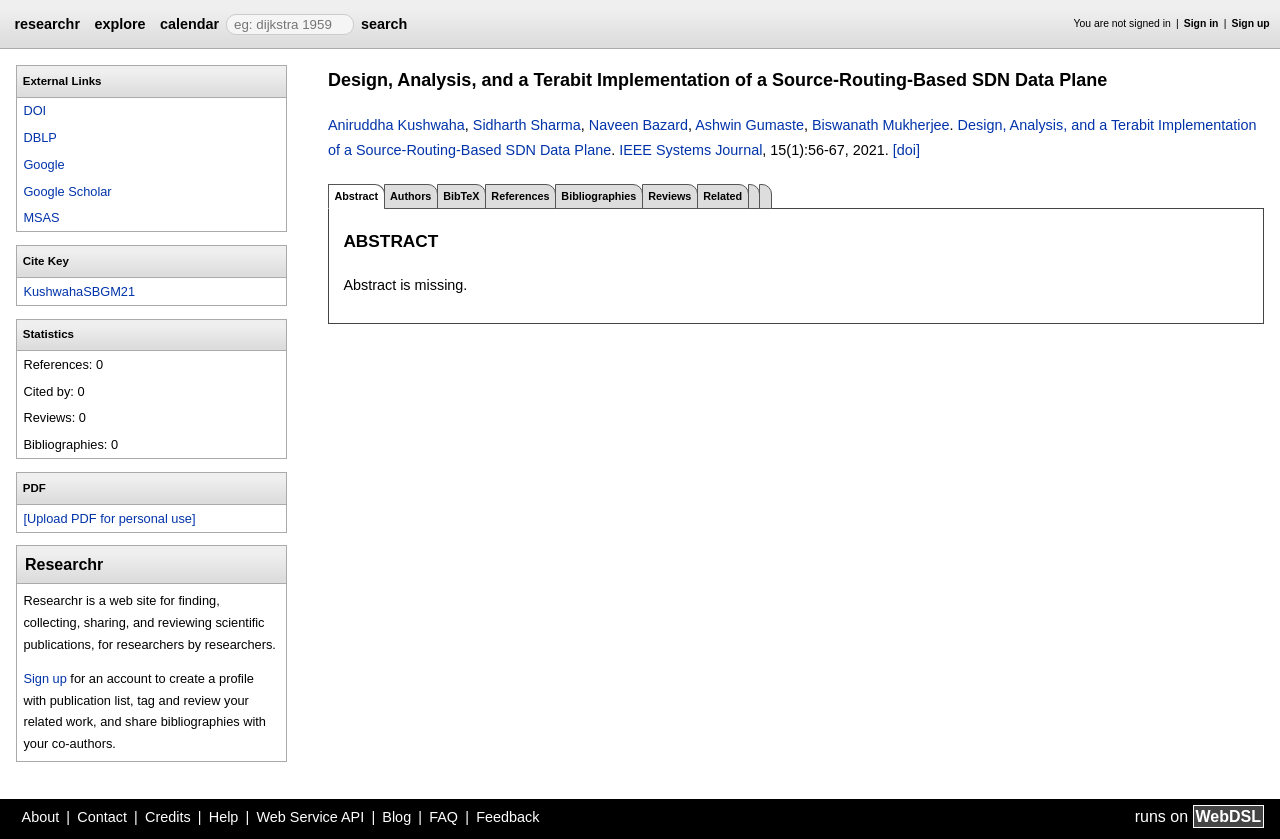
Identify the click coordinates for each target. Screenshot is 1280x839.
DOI (34, 110)
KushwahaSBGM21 (79, 291)
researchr (47, 24)
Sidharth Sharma (527, 125)
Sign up (1251, 23)
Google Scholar (67, 191)
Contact (102, 817)
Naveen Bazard (638, 125)
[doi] (906, 150)
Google (43, 164)
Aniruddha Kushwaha (396, 125)
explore (119, 24)
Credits (168, 817)
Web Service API (310, 817)
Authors (410, 196)
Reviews (669, 196)
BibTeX (461, 196)
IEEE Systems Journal (690, 150)
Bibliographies (598, 196)
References (520, 196)
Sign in (1201, 23)
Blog (396, 817)
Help (224, 817)
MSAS (41, 217)
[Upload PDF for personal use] (109, 518)
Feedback (507, 817)
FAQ (443, 817)
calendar (189, 24)
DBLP (39, 137)
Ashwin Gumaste (749, 125)
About (41, 817)
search (384, 24)
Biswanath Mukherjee (881, 125)
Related (722, 196)
